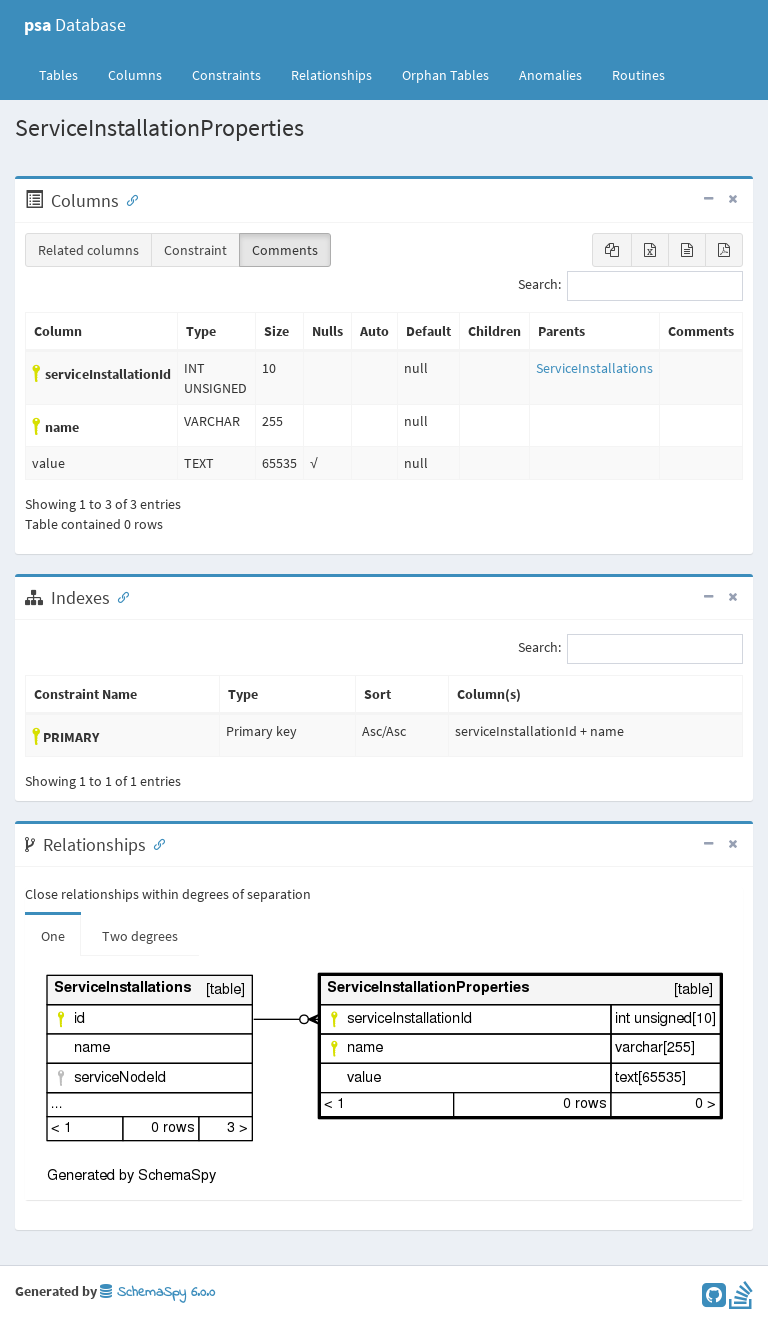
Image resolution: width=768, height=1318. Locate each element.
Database (75, 24)
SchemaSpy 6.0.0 (157, 1292)
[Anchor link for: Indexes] (119, 596)
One (53, 936)
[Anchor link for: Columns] (128, 199)
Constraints (226, 75)
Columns (135, 75)
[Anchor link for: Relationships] (155, 843)
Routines (638, 75)
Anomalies (550, 75)
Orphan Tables (445, 75)
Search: (630, 286)
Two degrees (140, 936)
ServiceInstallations (594, 368)
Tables (66, 74)
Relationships (331, 75)
